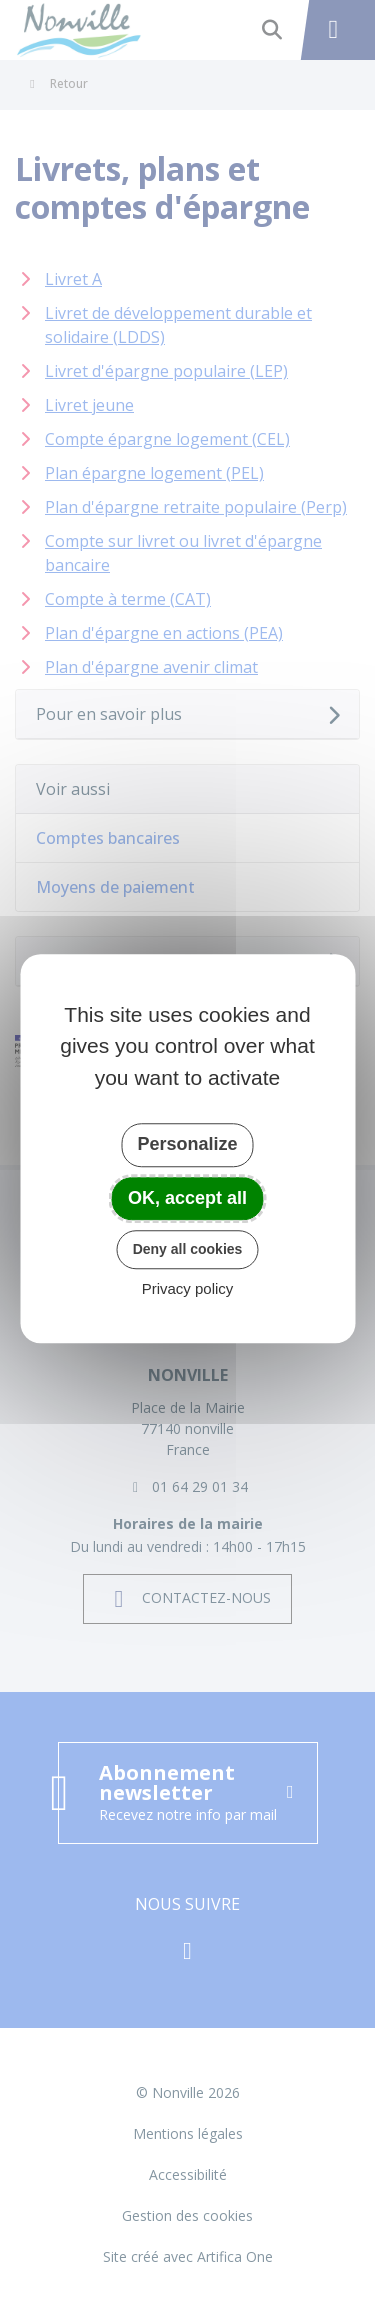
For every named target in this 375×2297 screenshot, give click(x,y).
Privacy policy (188, 1288)
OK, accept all (187, 1198)
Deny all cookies (188, 1249)
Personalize (187, 1144)
